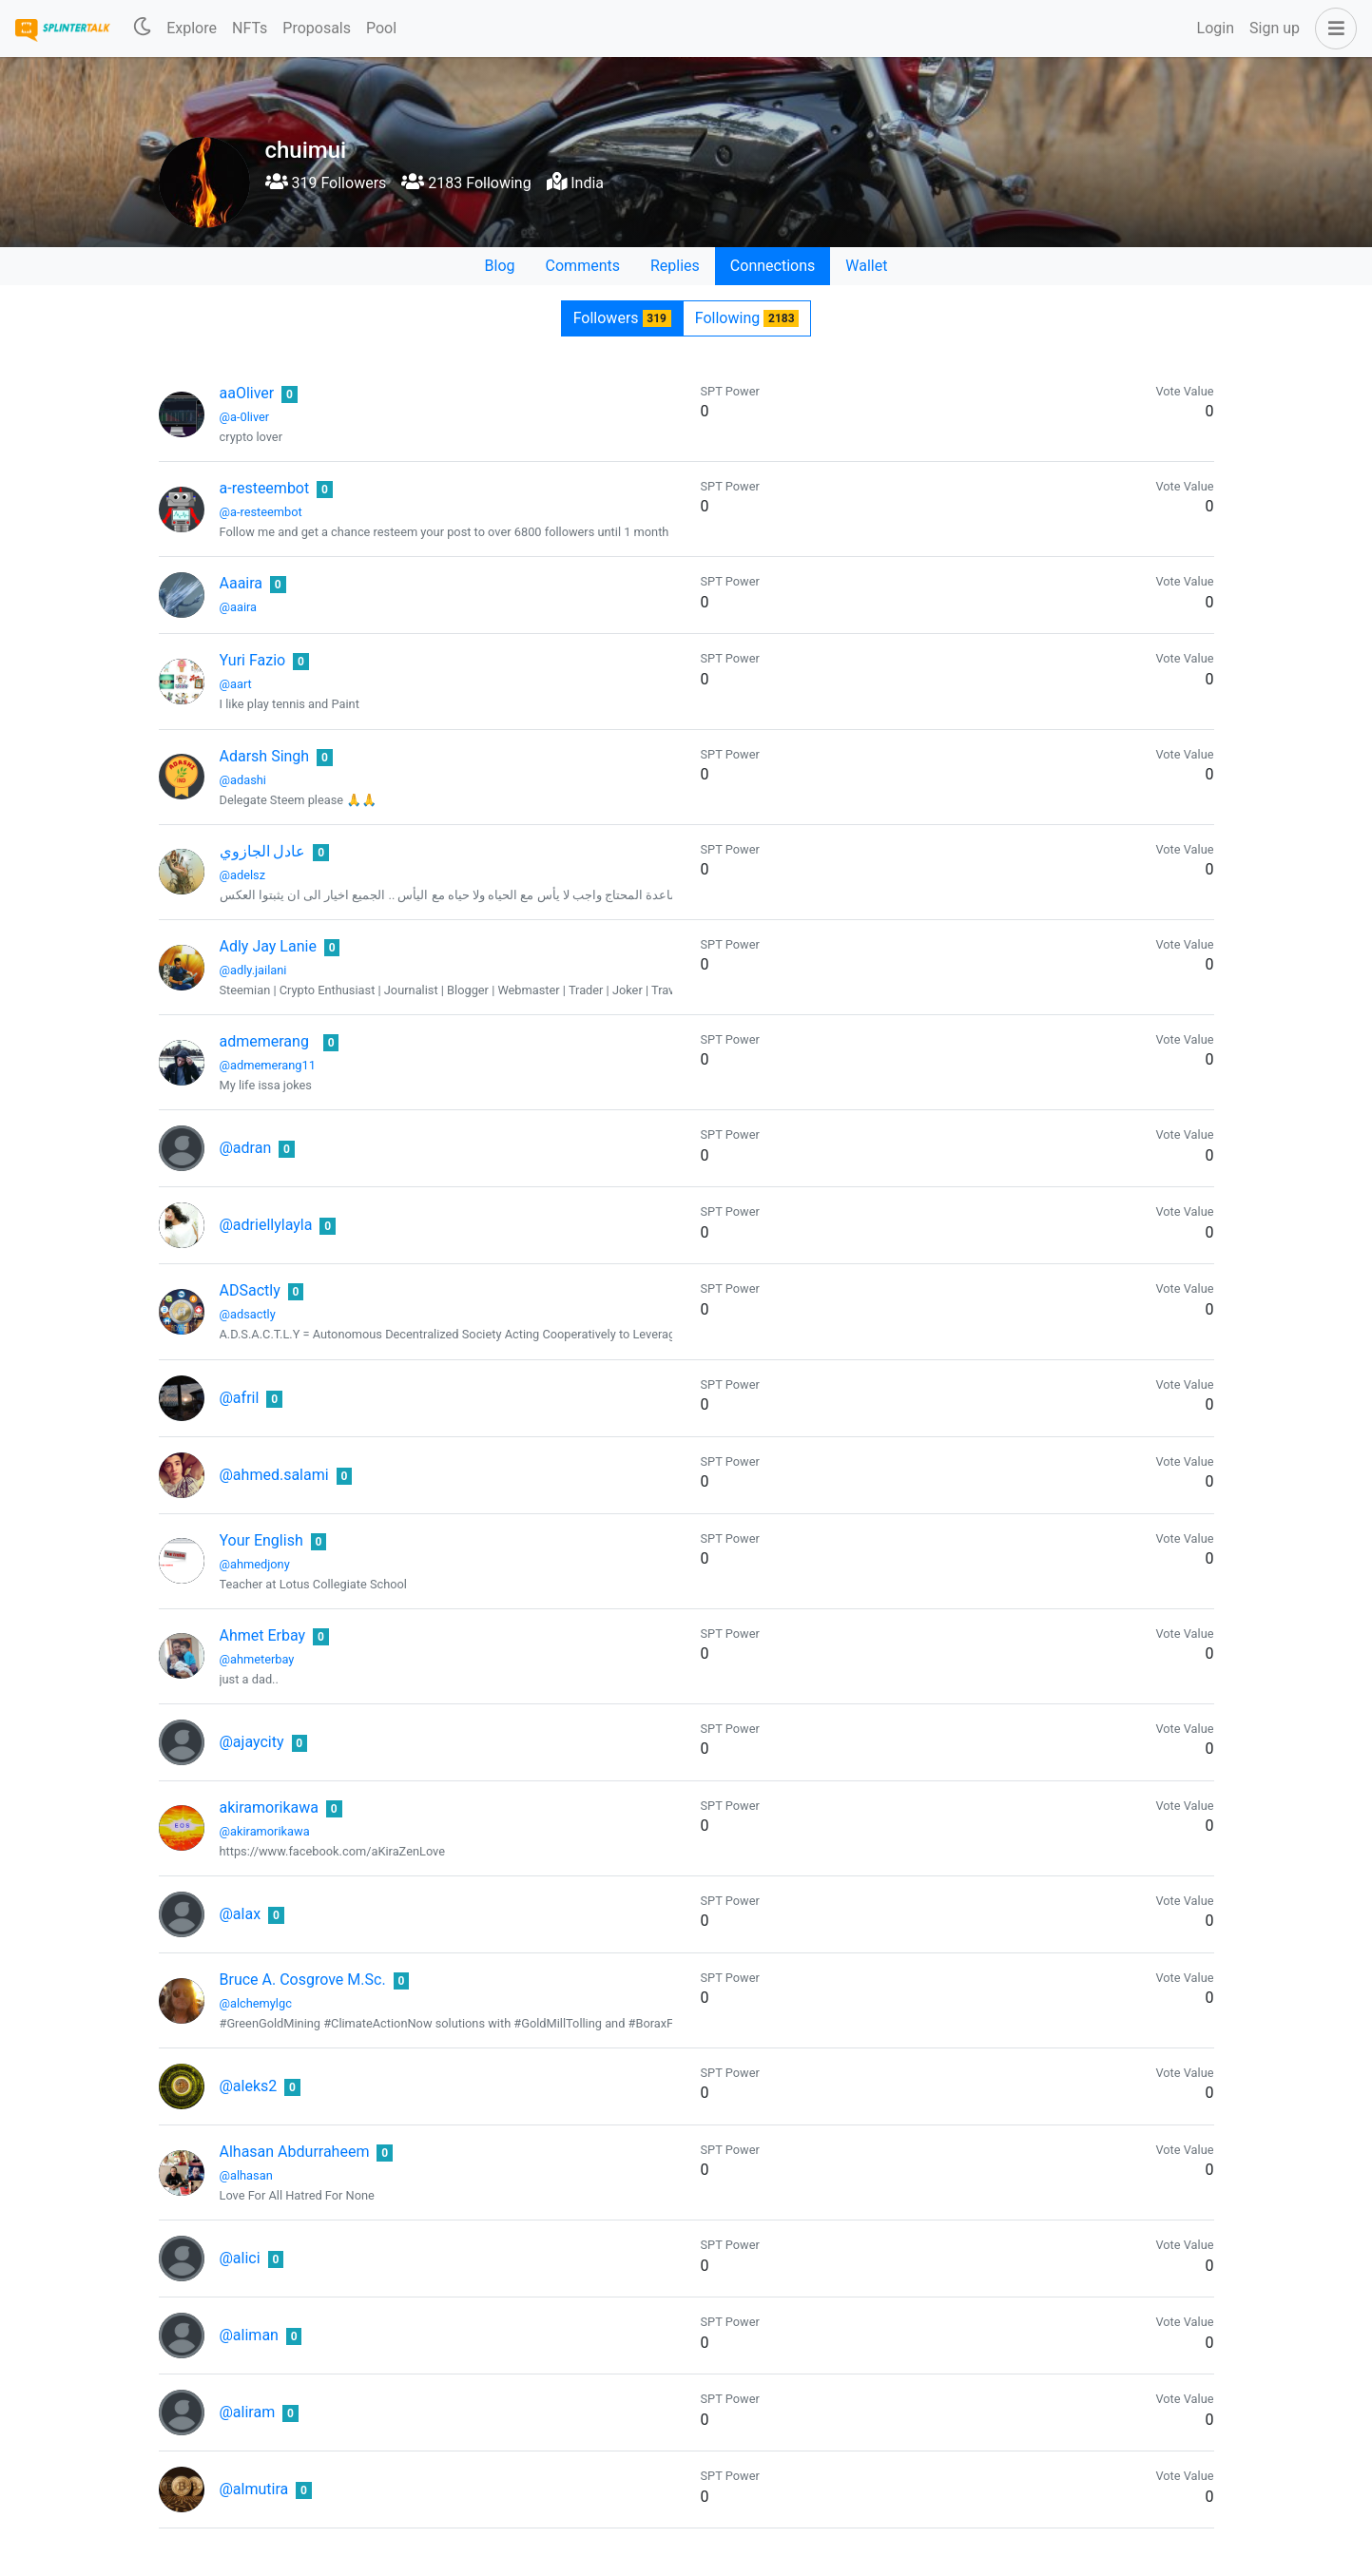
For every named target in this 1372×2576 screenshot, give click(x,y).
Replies (675, 266)
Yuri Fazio (253, 660)
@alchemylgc (256, 2003)
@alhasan (246, 2175)
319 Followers (326, 183)
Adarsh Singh (265, 756)
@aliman (249, 2335)
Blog (500, 266)
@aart (236, 684)
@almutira (254, 2489)
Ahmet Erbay (263, 1635)
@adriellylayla (266, 1225)
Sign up (1274, 28)
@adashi (243, 780)
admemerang (264, 1041)
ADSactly (250, 1290)
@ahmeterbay (257, 1659)
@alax (240, 1914)
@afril (240, 1398)
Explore (191, 28)
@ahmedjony (255, 1564)
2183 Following (466, 183)
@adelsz (243, 875)
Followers (622, 318)
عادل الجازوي (263, 851)
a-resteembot (265, 488)
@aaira (239, 607)
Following (747, 318)
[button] (1332, 28)
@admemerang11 (268, 1065)
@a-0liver (245, 417)
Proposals (316, 28)
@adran (246, 1148)
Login (1215, 28)
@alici (240, 2258)
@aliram (248, 2412)
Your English (261, 1540)
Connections (772, 266)
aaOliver (247, 393)
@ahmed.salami (274, 1475)
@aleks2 (249, 2086)
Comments (583, 266)
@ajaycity (252, 1742)
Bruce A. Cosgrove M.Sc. (303, 1979)
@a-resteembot (261, 512)
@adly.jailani (253, 970)
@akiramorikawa (265, 1831)
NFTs (249, 28)
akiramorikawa (269, 1807)
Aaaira (241, 583)
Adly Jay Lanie (268, 946)
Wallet (866, 266)
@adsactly (248, 1314)
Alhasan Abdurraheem (295, 2152)
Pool (381, 28)
